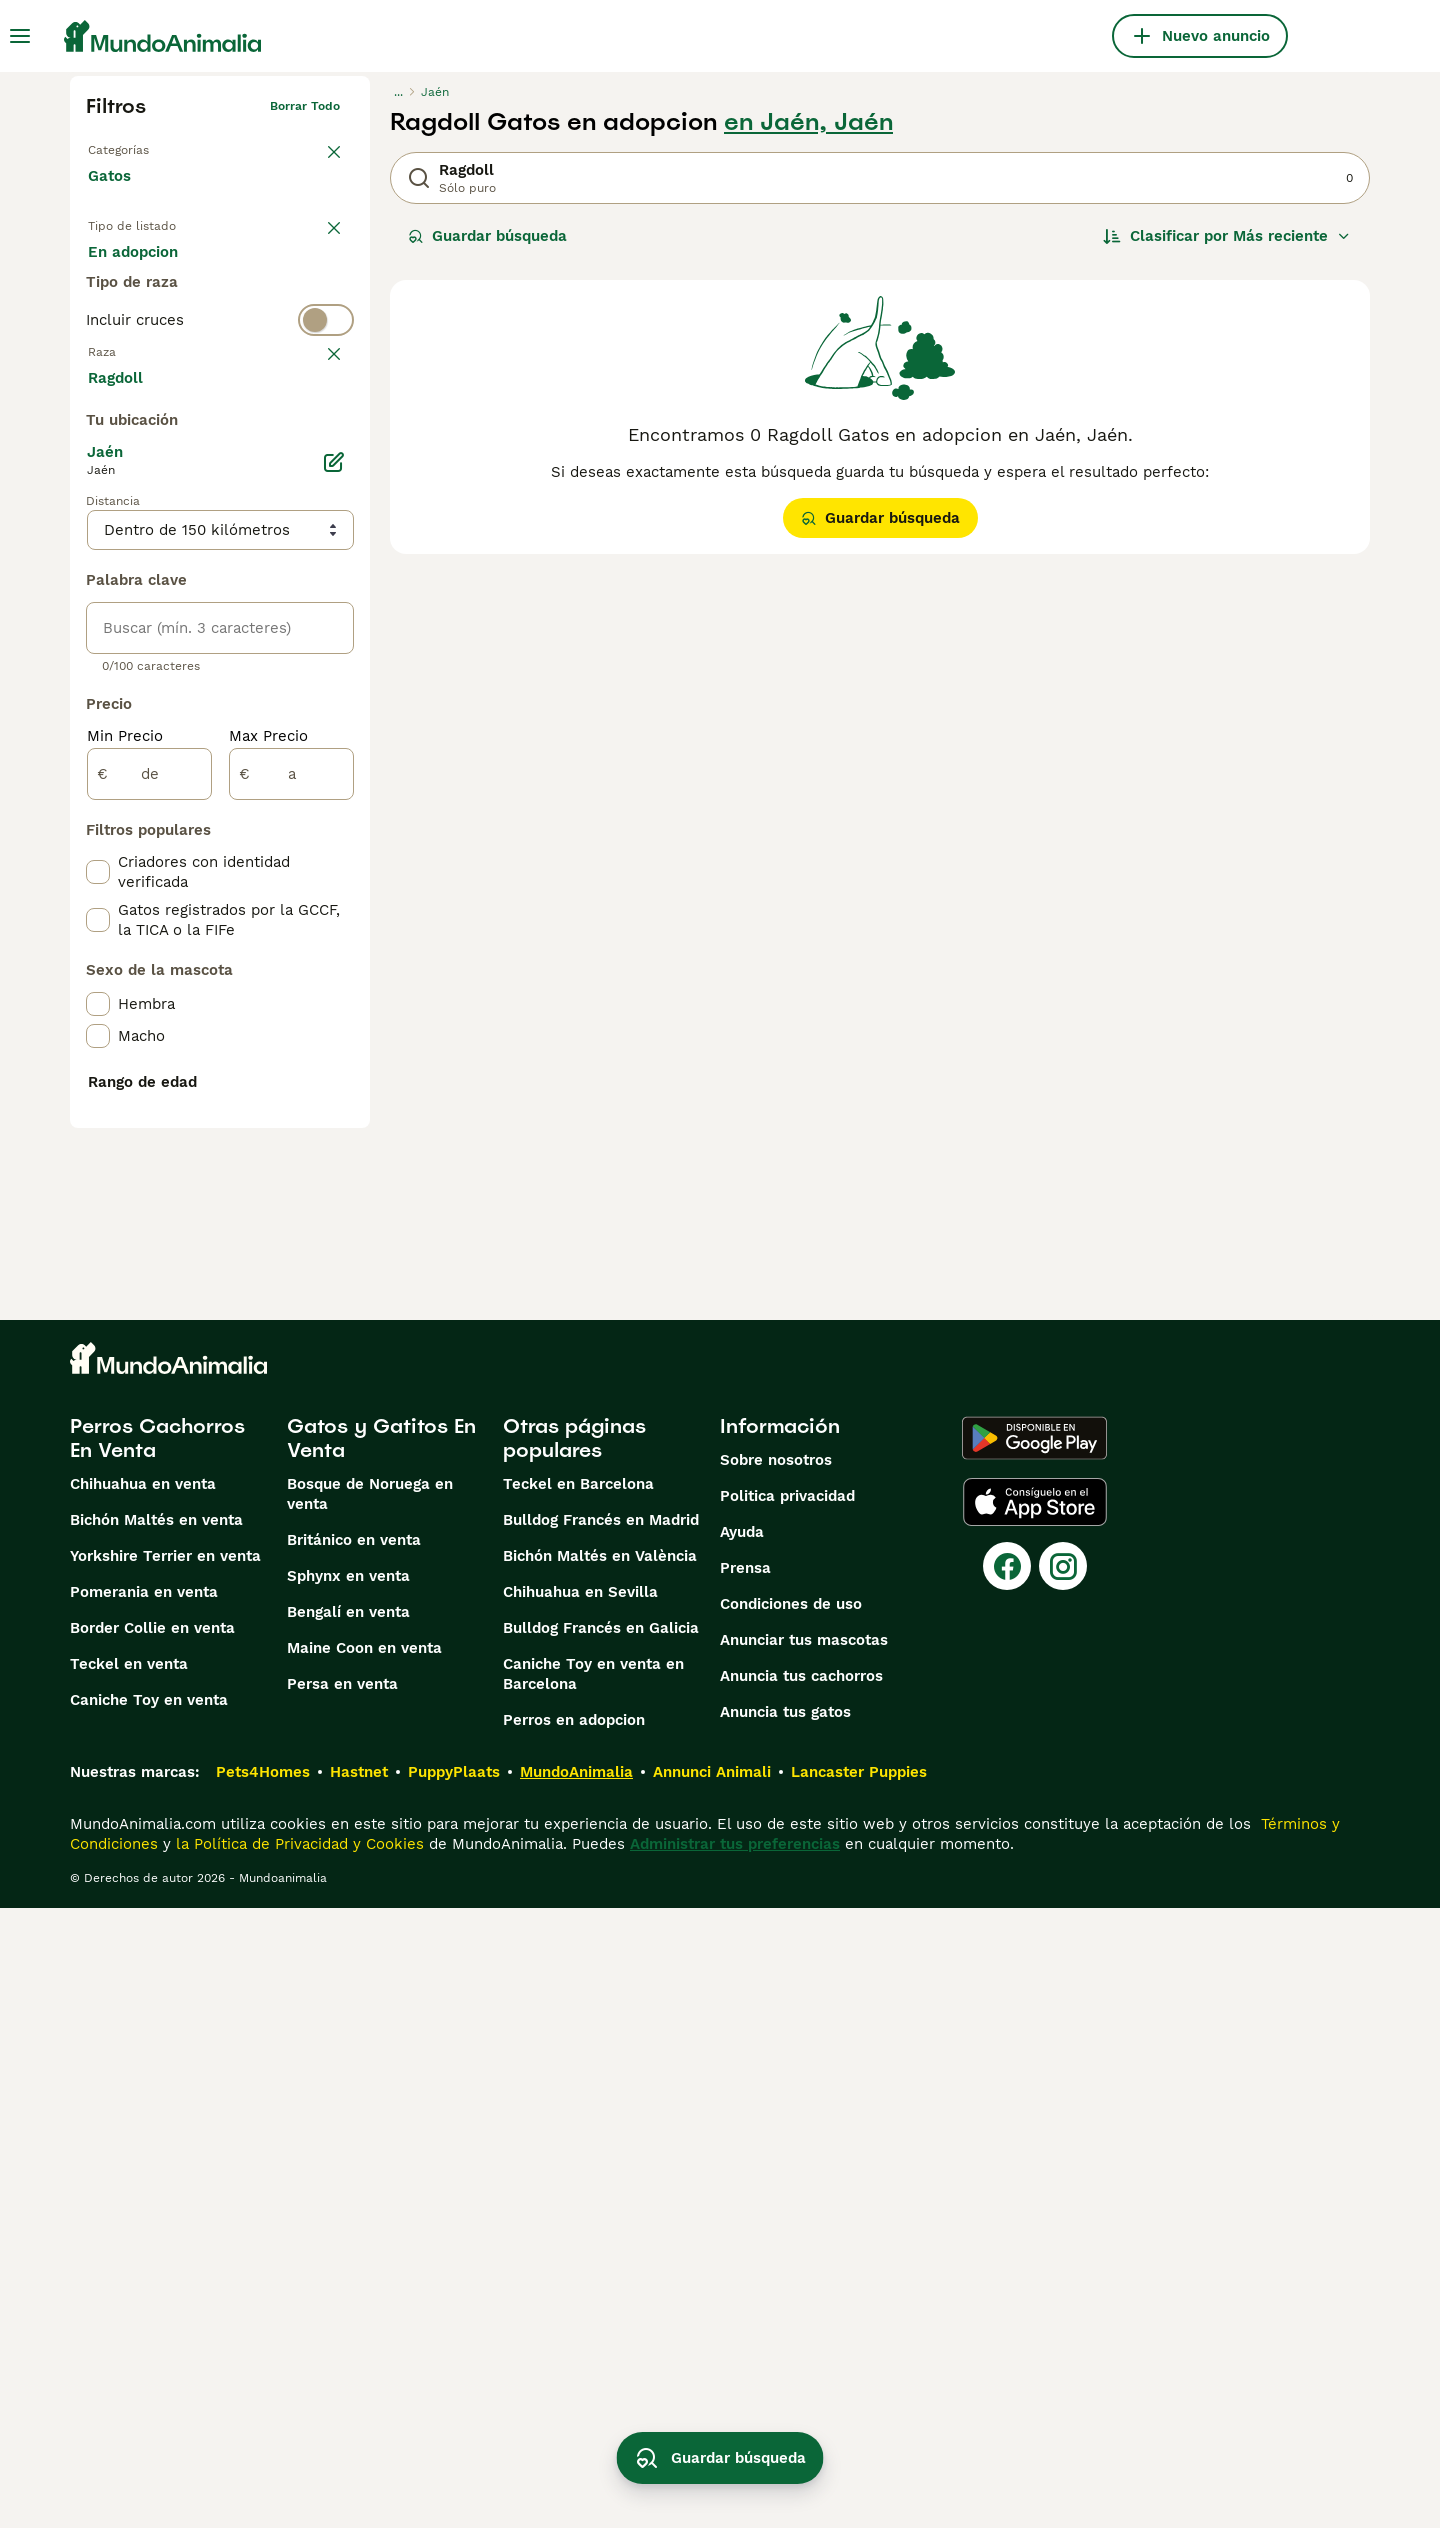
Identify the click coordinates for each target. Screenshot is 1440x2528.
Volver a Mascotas (142, 146)
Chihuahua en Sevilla (580, 2212)
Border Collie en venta (152, 2248)
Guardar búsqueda (487, 236)
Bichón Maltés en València (600, 2176)
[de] (149, 1250)
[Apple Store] (1035, 2122)
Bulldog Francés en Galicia (601, 2248)
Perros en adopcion (574, 2340)
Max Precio (268, 1212)
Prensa (745, 2188)
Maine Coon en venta (364, 2268)
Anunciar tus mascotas (804, 2260)
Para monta (147, 320)
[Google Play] (1034, 2058)
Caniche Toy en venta (149, 2320)
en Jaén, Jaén (808, 122)
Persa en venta (342, 2304)
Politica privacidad (787, 2116)
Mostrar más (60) (167, 852)
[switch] (220, 396)
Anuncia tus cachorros (801, 2296)
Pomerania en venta (144, 2212)
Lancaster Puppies (859, 2392)
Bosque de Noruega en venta (370, 2114)
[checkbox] (98, 534)
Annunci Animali (712, 2392)
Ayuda (742, 2152)
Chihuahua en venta (143, 2104)
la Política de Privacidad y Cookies (297, 2464)
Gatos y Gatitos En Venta (381, 2058)
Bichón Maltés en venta (156, 2140)
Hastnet (359, 2392)
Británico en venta (354, 2160)
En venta (136, 272)
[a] (291, 1250)
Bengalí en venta (348, 2232)
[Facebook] (1007, 2186)
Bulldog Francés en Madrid (601, 2140)
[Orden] (1227, 236)
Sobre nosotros (776, 2080)
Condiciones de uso (791, 2224)
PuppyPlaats (454, 2392)
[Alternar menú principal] (20, 36)
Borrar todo (305, 106)
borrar (321, 436)
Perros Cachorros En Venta (157, 2058)
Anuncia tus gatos (785, 2332)
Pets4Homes (263, 2392)
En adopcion (258, 272)
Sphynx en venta (348, 2196)
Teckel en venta (129, 2284)
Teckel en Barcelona (578, 2104)
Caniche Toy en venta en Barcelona (593, 2294)
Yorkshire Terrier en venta (165, 2176)
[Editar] (334, 938)
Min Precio (125, 1212)
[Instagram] (1063, 2186)
